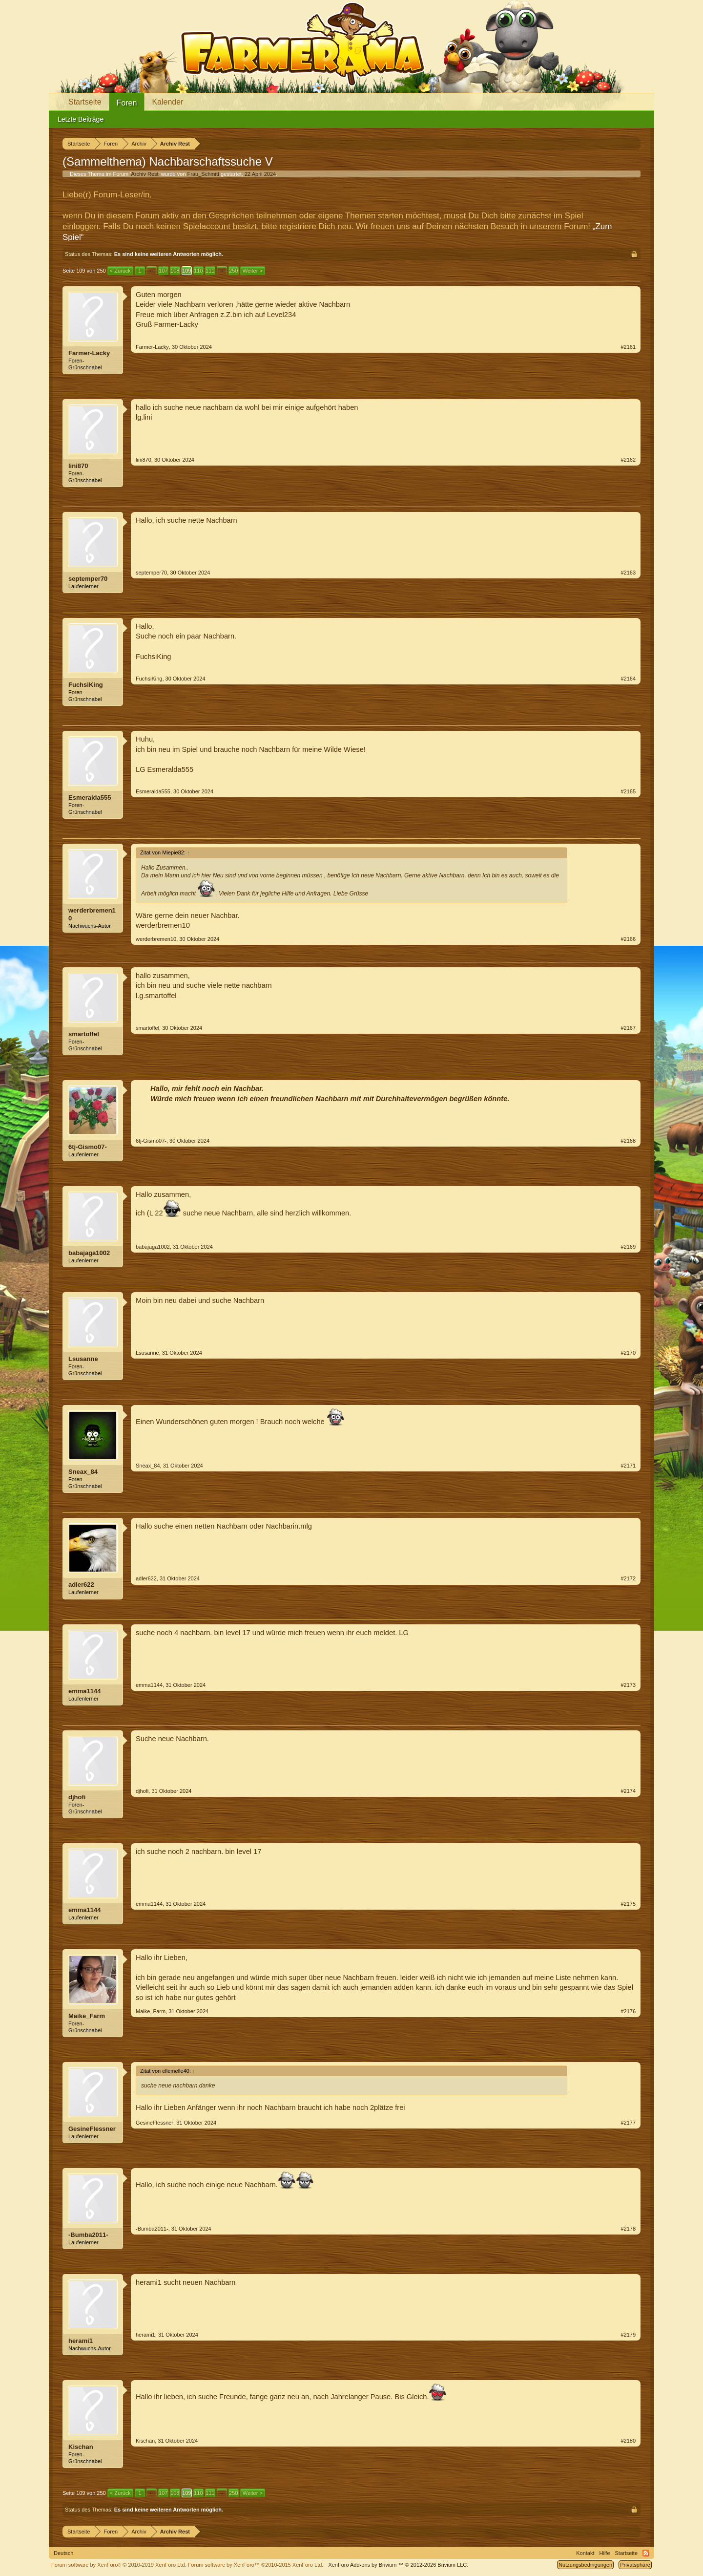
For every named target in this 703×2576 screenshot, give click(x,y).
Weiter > (253, 271)
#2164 (628, 678)
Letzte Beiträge (80, 119)
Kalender (167, 102)
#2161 (628, 347)
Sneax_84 (83, 1471)
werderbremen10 (92, 914)
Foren (127, 103)
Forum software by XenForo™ (256, 2565)
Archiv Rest (144, 174)
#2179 (628, 2335)
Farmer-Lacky (89, 353)
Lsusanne (83, 1359)
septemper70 (87, 578)
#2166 (628, 939)
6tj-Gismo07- (87, 1146)
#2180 (628, 2441)
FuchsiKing (85, 684)
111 (210, 271)
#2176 (628, 2011)
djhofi (76, 1797)
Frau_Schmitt (203, 174)
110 (198, 271)
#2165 (628, 791)
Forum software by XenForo (118, 2565)
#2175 (628, 1904)
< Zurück (120, 271)
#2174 (628, 1791)
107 (163, 271)
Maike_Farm (86, 2016)
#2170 (628, 1353)
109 (186, 271)
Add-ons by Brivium (398, 2565)
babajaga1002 (89, 1252)
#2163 (628, 572)
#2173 (628, 1685)
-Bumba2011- (88, 2234)
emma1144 (84, 1691)
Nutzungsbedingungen (585, 2565)
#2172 (628, 1578)
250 (233, 271)
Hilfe (605, 2553)
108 (174, 271)
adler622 (81, 1584)
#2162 (628, 460)
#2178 (628, 2229)
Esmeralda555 (89, 797)
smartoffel (83, 1034)
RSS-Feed (645, 2553)
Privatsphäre (635, 2565)
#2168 (628, 1141)
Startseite (85, 102)
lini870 (78, 465)
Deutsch (63, 2553)
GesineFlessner (92, 2128)
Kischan (80, 2446)
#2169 (628, 1247)
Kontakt (585, 2553)
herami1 (80, 2340)
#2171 (628, 1466)
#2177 (628, 2123)
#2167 (628, 1028)
